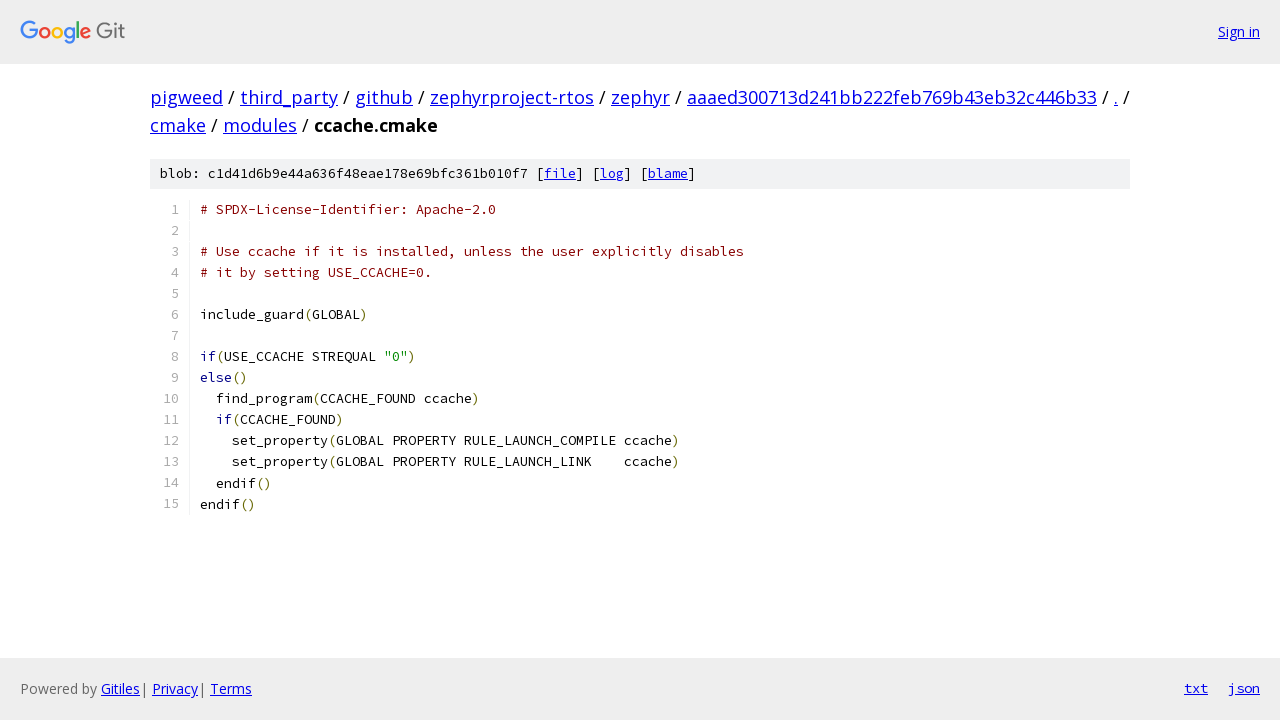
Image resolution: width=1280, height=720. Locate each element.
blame (668, 173)
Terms (231, 688)
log (612, 173)
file (560, 173)
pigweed (186, 97)
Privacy (175, 688)
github (384, 97)
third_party (289, 97)
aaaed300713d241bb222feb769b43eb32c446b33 (892, 97)
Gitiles (120, 688)
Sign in (1239, 31)
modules (260, 125)
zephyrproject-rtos (512, 97)
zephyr (640, 97)
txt (1196, 688)
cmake (178, 125)
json (1244, 688)
